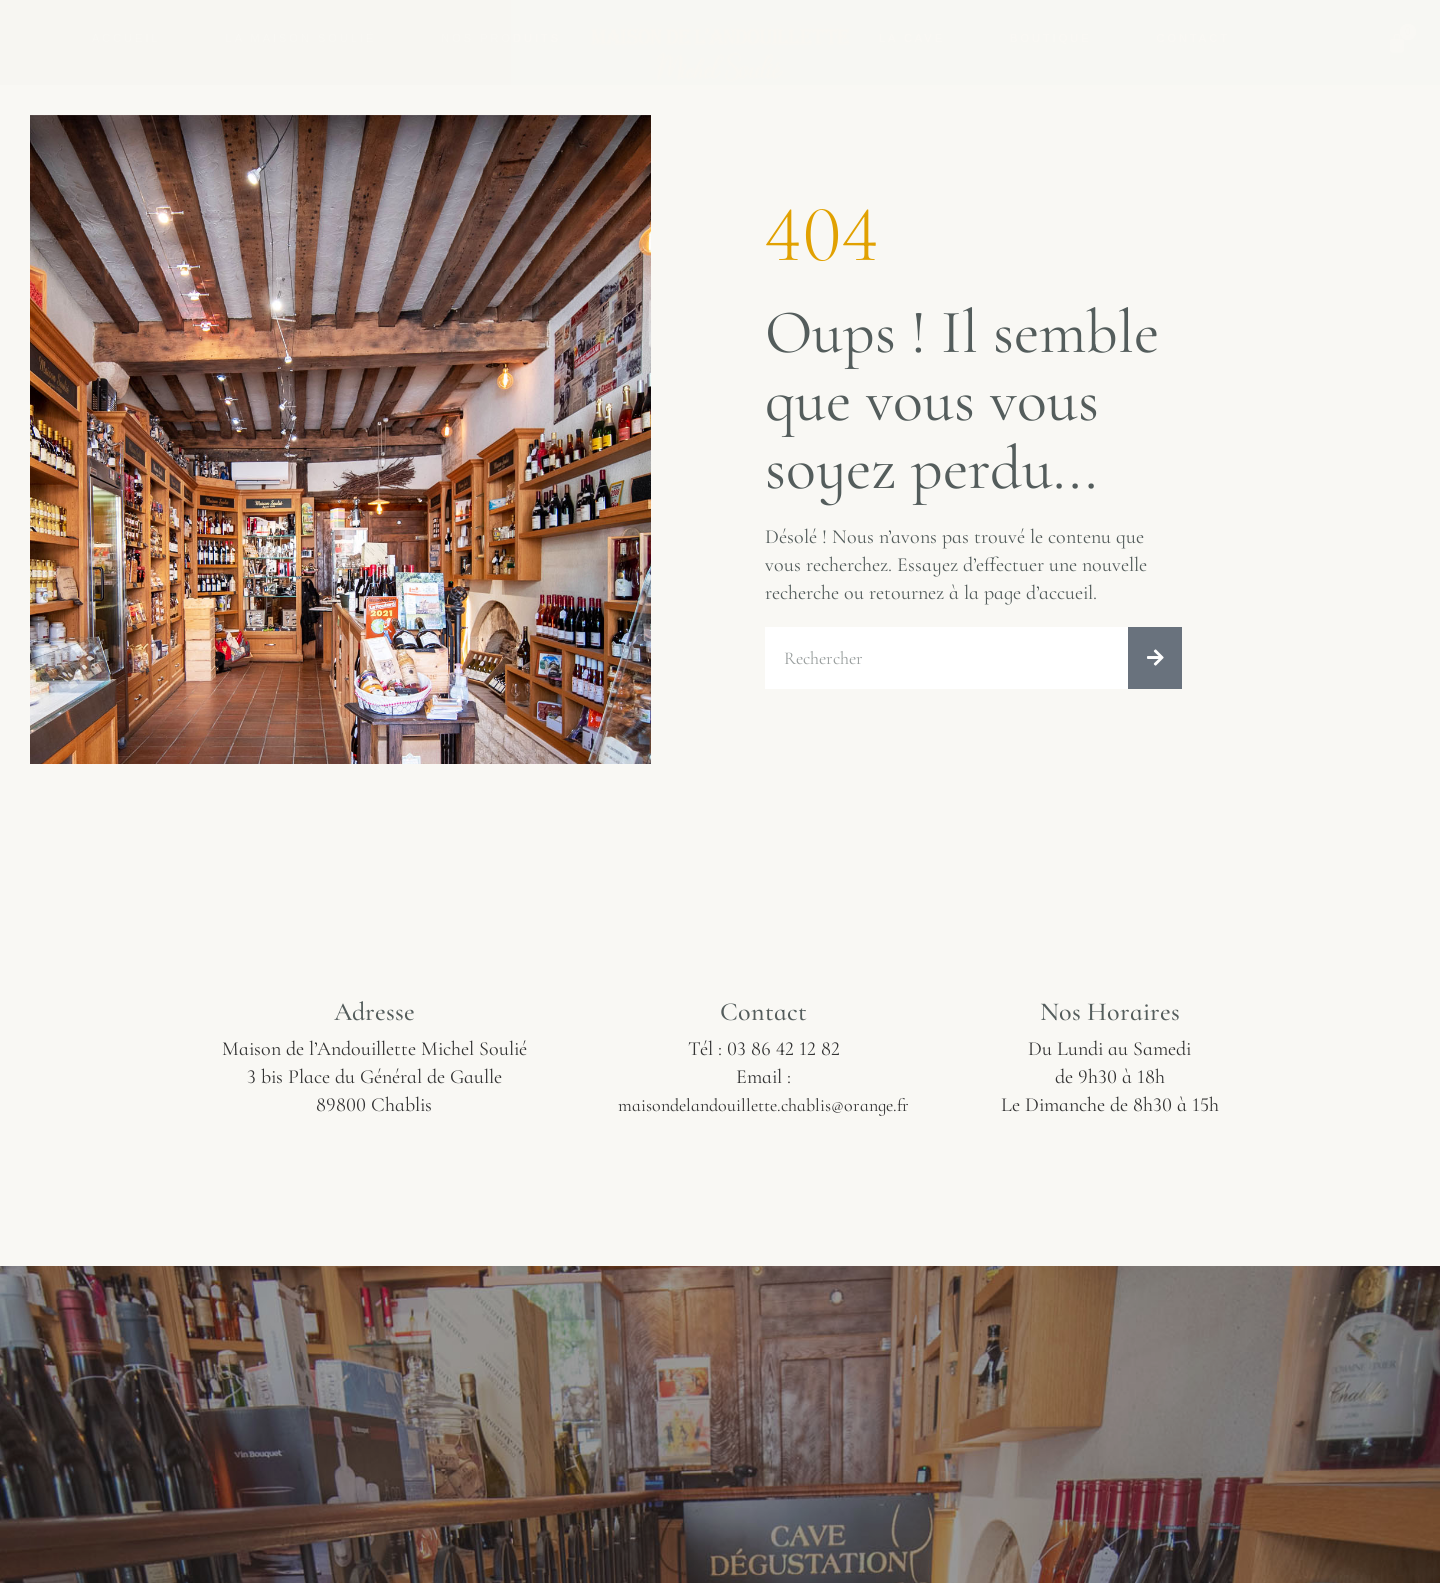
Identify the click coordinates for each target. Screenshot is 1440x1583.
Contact (1193, 38)
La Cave (912, 38)
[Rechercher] (1155, 659)
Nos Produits (501, 38)
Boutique (1050, 38)
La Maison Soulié (301, 38)
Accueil (126, 38)
